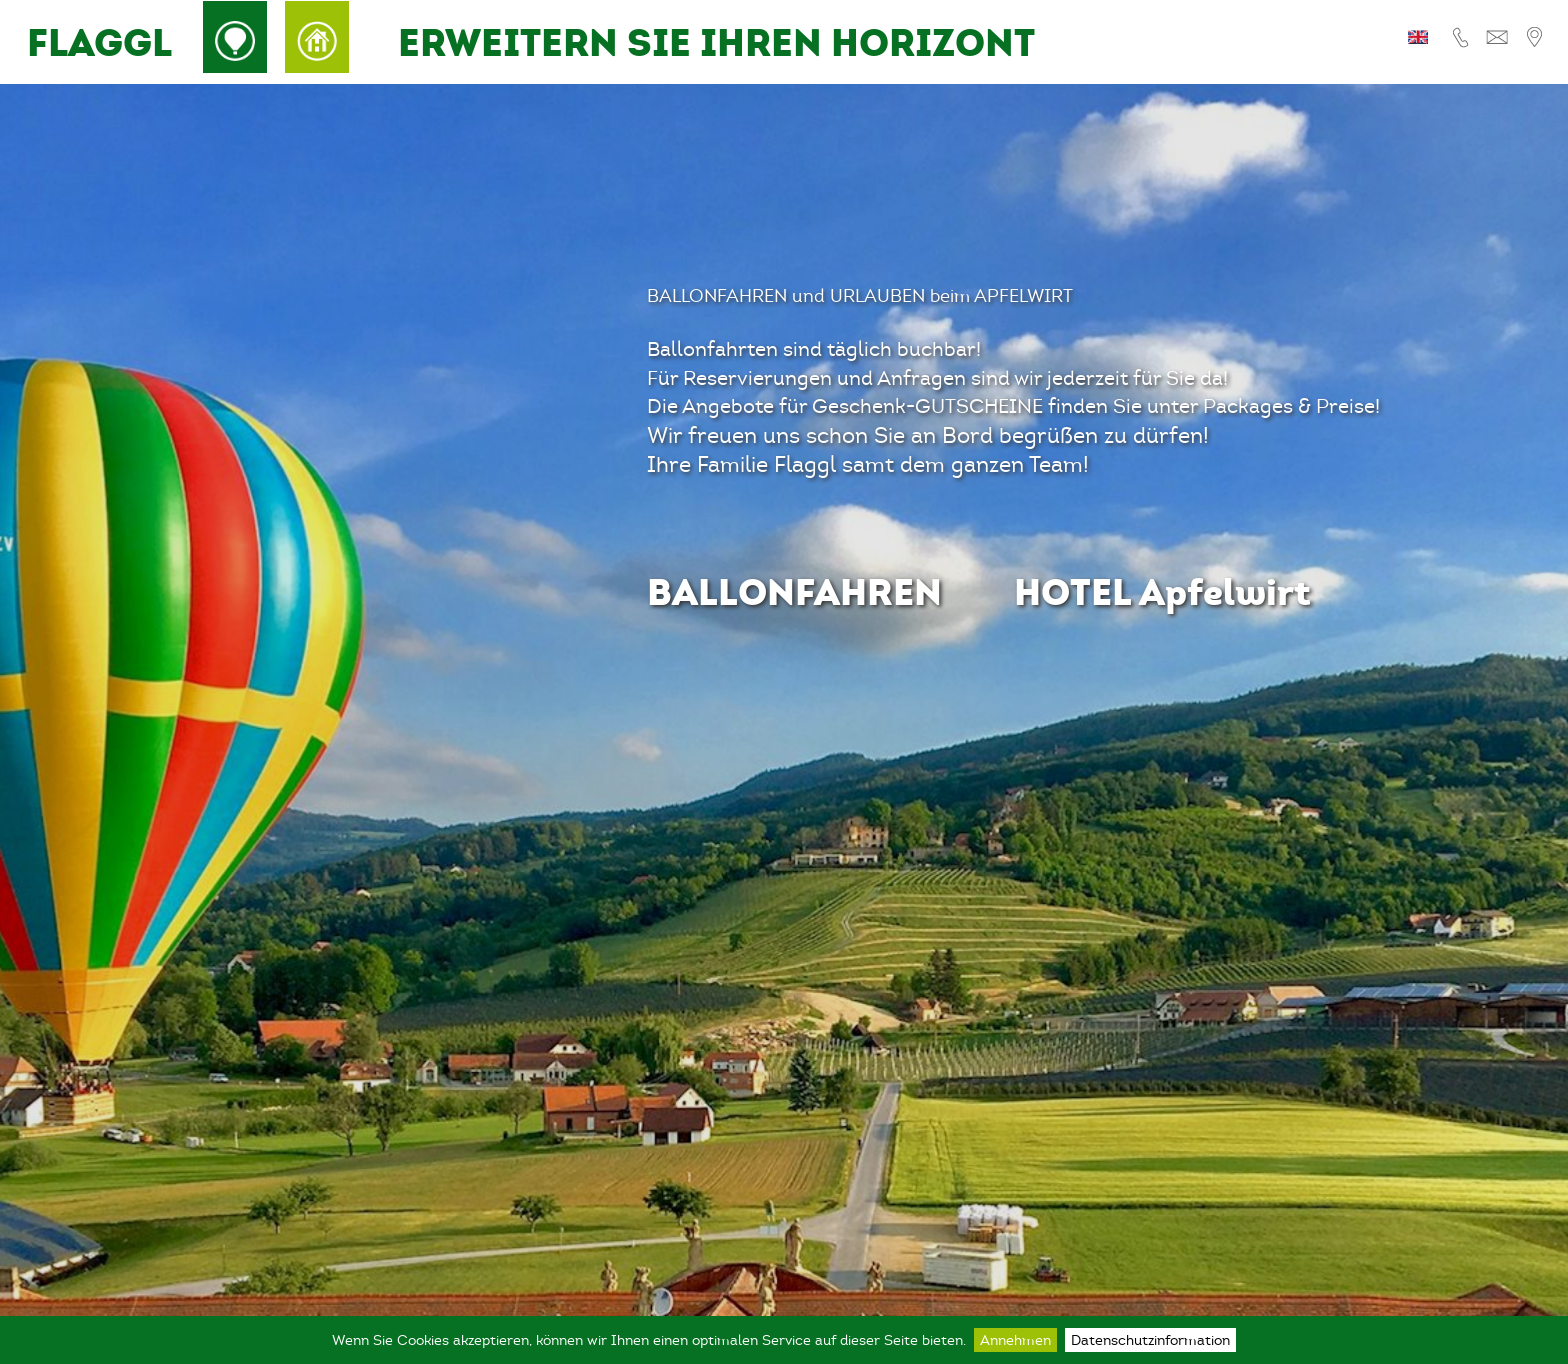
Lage (1531, 38)
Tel (1464, 38)
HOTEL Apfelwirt (1162, 591)
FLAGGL (99, 42)
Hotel (317, 37)
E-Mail (1497, 38)
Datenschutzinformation (1150, 1340)
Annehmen (1015, 1340)
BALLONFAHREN (794, 591)
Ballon (235, 37)
